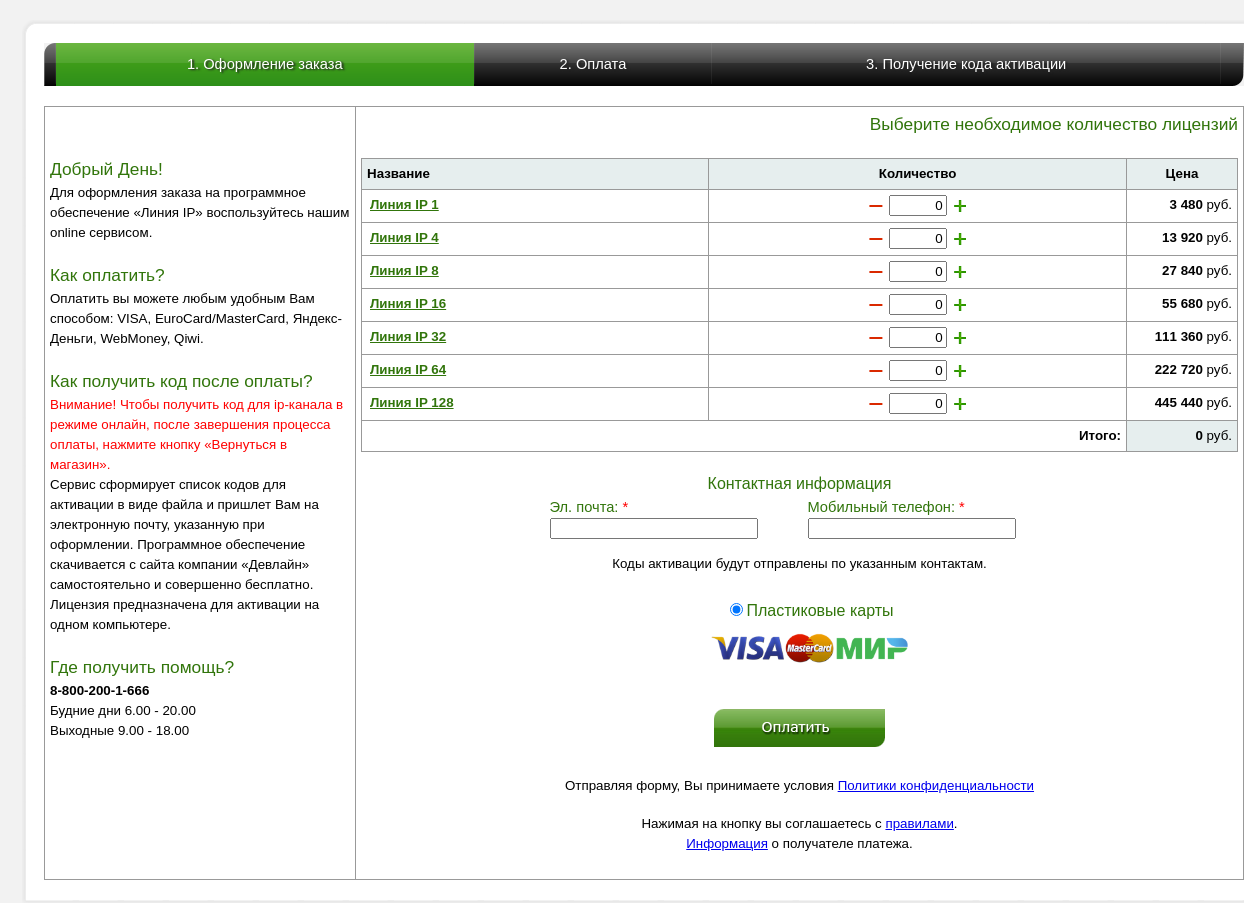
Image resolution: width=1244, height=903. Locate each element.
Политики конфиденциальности (936, 785)
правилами (919, 823)
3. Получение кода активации (966, 64)
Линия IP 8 (404, 270)
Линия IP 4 (404, 237)
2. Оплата (593, 64)
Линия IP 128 (412, 402)
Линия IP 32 (408, 336)
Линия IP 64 (408, 369)
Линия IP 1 (404, 204)
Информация (727, 843)
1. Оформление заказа (265, 64)
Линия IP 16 (408, 303)
